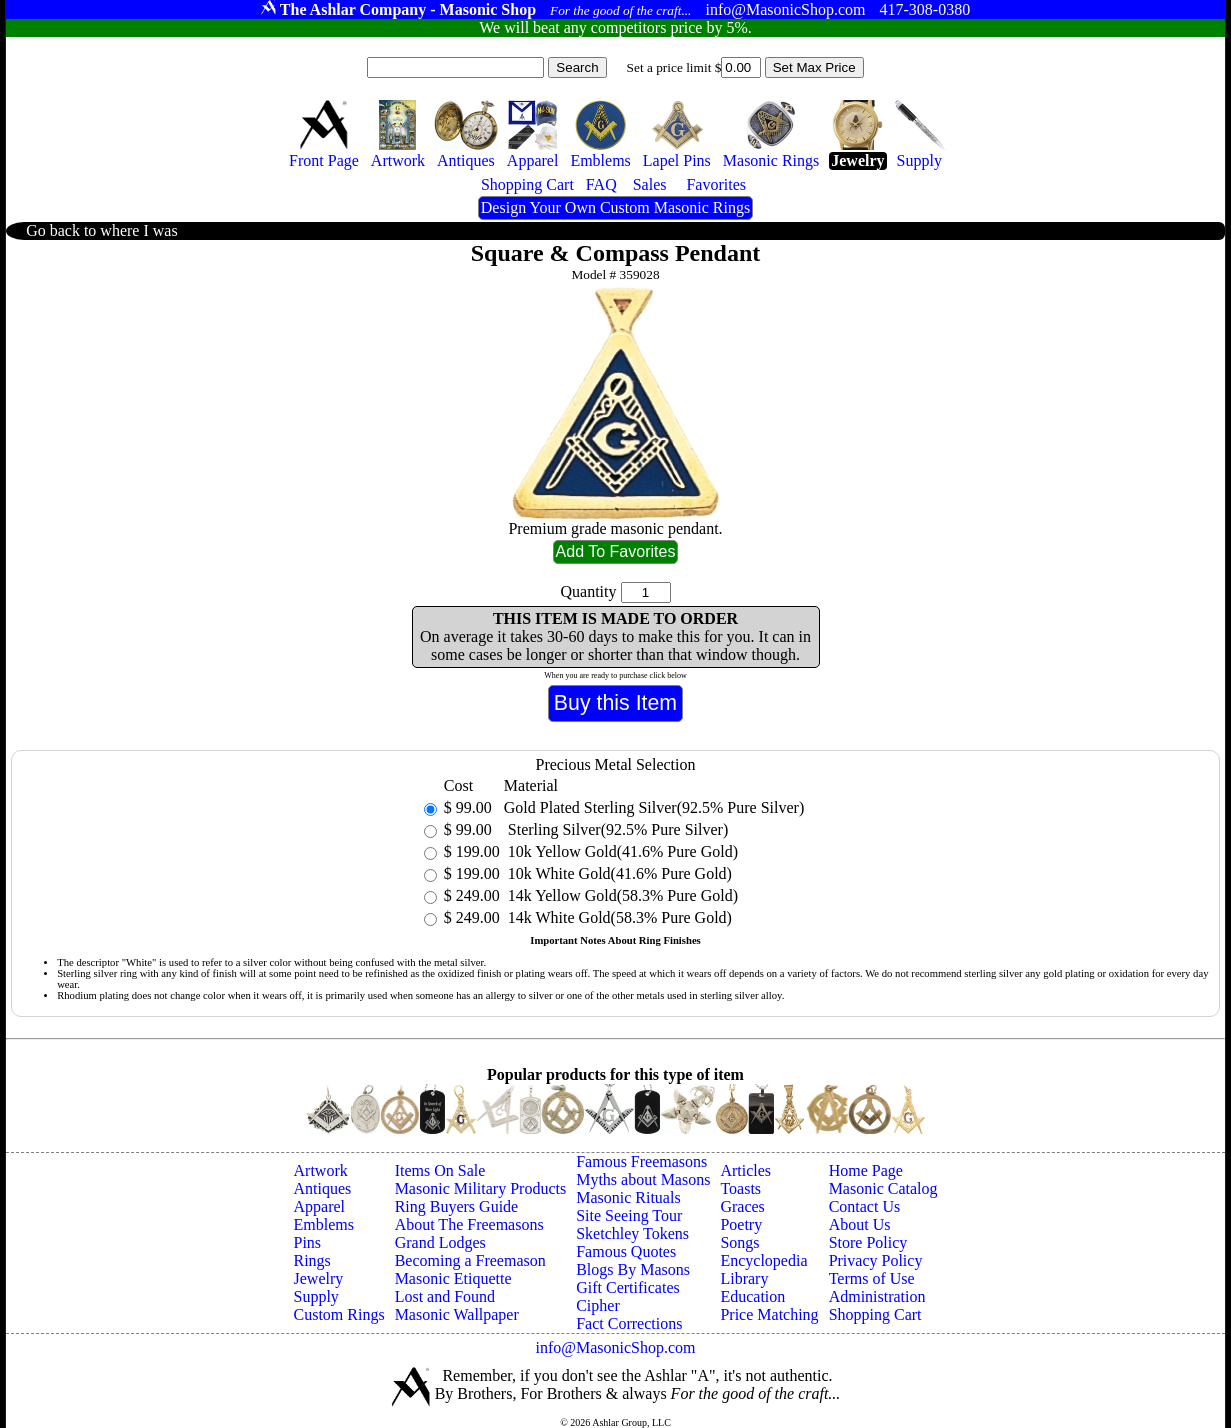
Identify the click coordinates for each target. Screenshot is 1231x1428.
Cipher (598, 1305)
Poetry (741, 1224)
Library (744, 1278)
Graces (742, 1206)
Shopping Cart (875, 1314)
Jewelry (319, 1278)
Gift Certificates (628, 1287)
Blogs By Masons (633, 1269)
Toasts (740, 1188)
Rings (312, 1260)
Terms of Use (872, 1278)
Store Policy (868, 1242)
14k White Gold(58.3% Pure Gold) (618, 917)
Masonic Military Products (481, 1188)
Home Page (866, 1170)
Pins (308, 1242)
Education (752, 1296)
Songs (739, 1242)
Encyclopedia (763, 1260)
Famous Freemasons (641, 1161)
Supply (316, 1296)
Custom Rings (339, 1314)
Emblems (324, 1224)
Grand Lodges (440, 1242)
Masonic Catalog (883, 1188)
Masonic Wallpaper (457, 1314)
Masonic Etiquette (453, 1278)
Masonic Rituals (628, 1197)
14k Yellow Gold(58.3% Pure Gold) (621, 895)
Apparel (320, 1206)
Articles (745, 1170)
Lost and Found (445, 1296)
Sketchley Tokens (632, 1233)
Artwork (321, 1170)
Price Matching (769, 1314)
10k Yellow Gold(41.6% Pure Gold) (621, 851)
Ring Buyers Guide (457, 1206)
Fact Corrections (629, 1323)
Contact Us (865, 1206)
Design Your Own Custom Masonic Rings (615, 207)
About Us (860, 1224)
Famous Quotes (626, 1251)
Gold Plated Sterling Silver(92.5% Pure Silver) (654, 807)
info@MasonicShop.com (615, 1347)
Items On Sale (440, 1170)
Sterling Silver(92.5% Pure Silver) (616, 829)
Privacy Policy (876, 1260)
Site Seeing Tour (629, 1215)
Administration (877, 1296)
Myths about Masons (643, 1179)
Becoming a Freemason (470, 1260)
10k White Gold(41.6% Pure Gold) (618, 873)
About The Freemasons (469, 1224)
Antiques (323, 1188)
